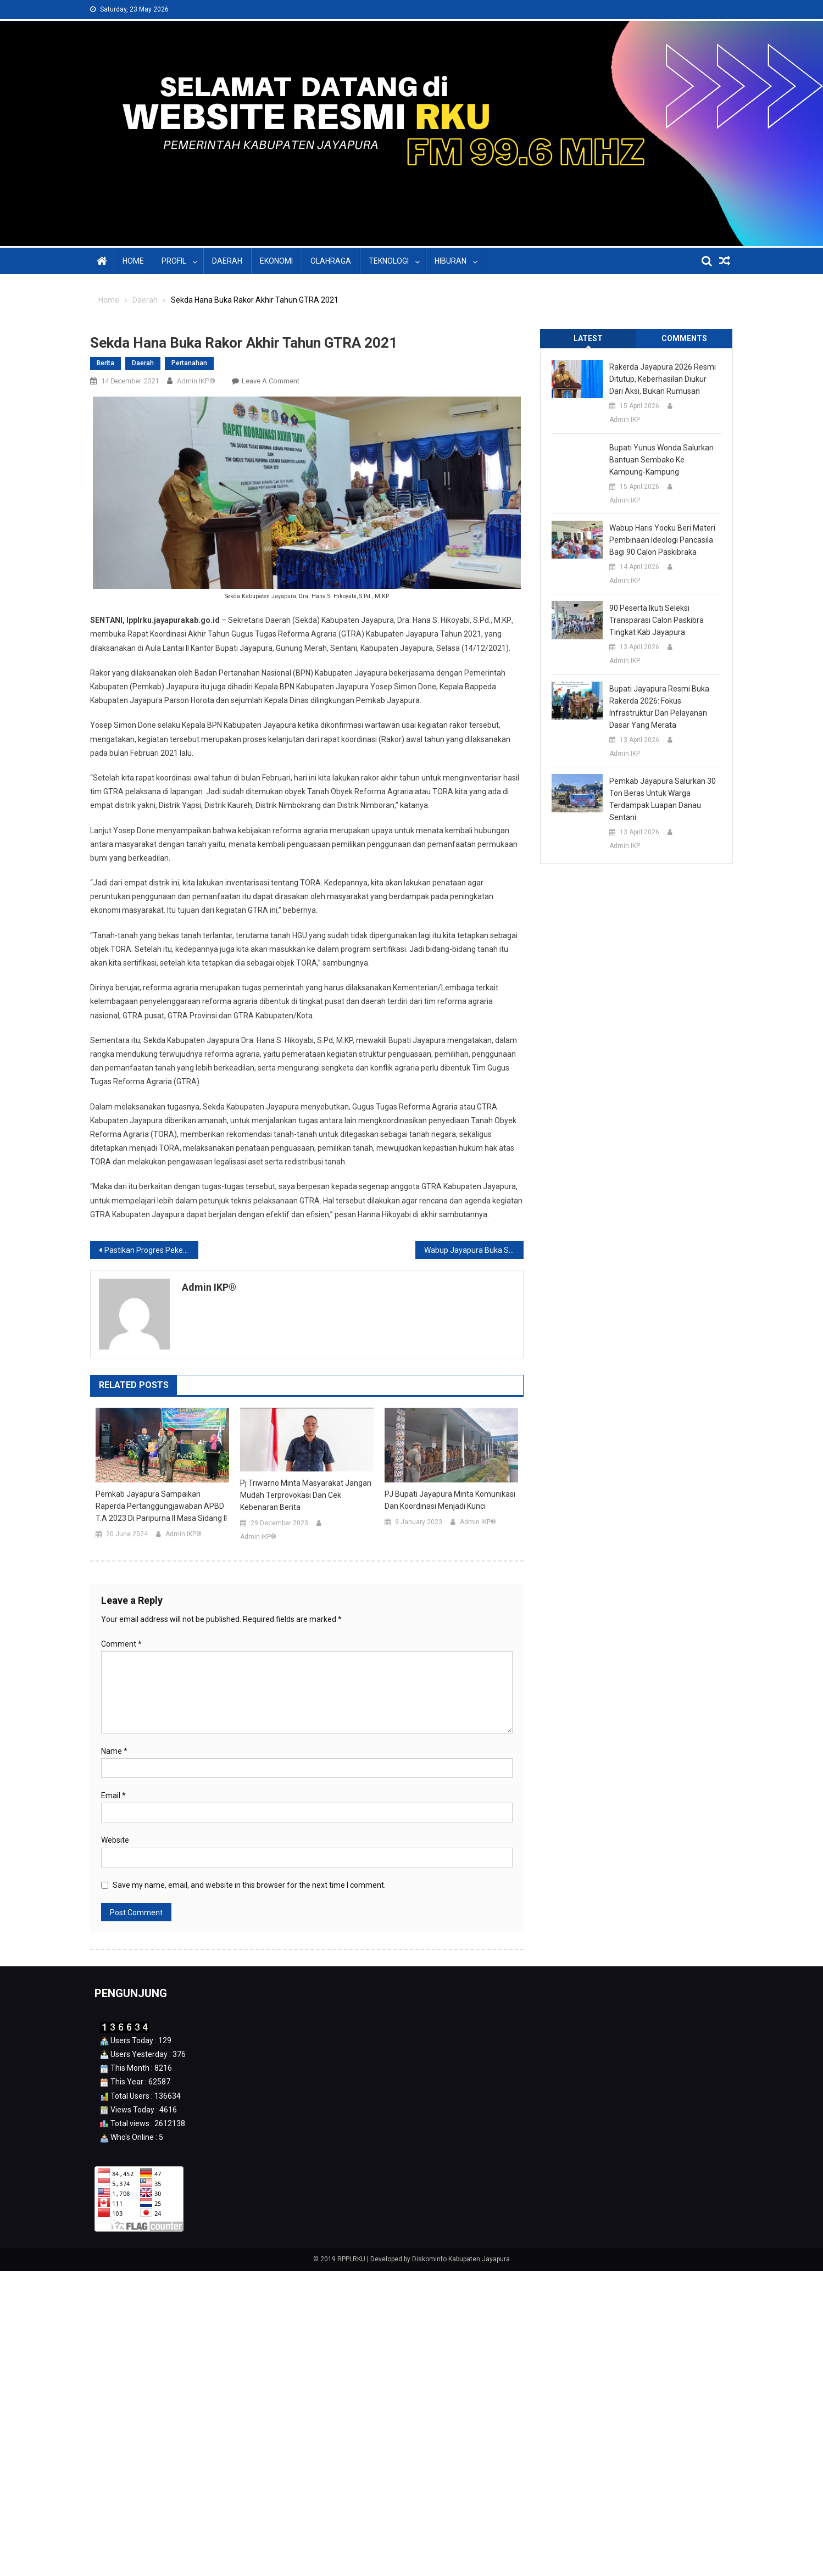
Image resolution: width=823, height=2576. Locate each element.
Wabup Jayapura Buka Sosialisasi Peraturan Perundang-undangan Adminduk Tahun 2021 (474, 1250)
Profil (174, 261)
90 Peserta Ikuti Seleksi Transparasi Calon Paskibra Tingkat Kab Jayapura (656, 620)
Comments (684, 338)
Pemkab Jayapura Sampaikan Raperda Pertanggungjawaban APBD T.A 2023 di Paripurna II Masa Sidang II (161, 1506)
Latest (588, 338)
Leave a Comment (270, 381)
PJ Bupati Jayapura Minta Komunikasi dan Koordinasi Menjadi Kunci (450, 1500)
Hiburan (450, 261)
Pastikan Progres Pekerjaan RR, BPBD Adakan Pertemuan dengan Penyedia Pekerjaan (151, 1250)
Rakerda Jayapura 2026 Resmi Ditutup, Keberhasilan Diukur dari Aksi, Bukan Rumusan (662, 379)
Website (115, 1840)
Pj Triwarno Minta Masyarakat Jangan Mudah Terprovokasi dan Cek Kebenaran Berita (305, 1495)
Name (114, 1751)
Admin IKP (624, 419)
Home (133, 261)
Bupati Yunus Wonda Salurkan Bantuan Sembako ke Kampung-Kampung (661, 459)
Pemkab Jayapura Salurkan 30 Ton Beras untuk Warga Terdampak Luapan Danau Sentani (662, 799)
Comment (121, 1644)
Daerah (227, 261)
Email (113, 1795)
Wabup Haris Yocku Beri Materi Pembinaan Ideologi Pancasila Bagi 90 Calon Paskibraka (662, 539)
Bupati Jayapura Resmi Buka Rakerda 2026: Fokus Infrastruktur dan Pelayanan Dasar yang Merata (659, 706)
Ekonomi (276, 261)
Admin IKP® (196, 381)
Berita (105, 363)
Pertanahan (189, 363)
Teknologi (389, 261)
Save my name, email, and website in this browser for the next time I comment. (249, 1885)
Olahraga (330, 261)
